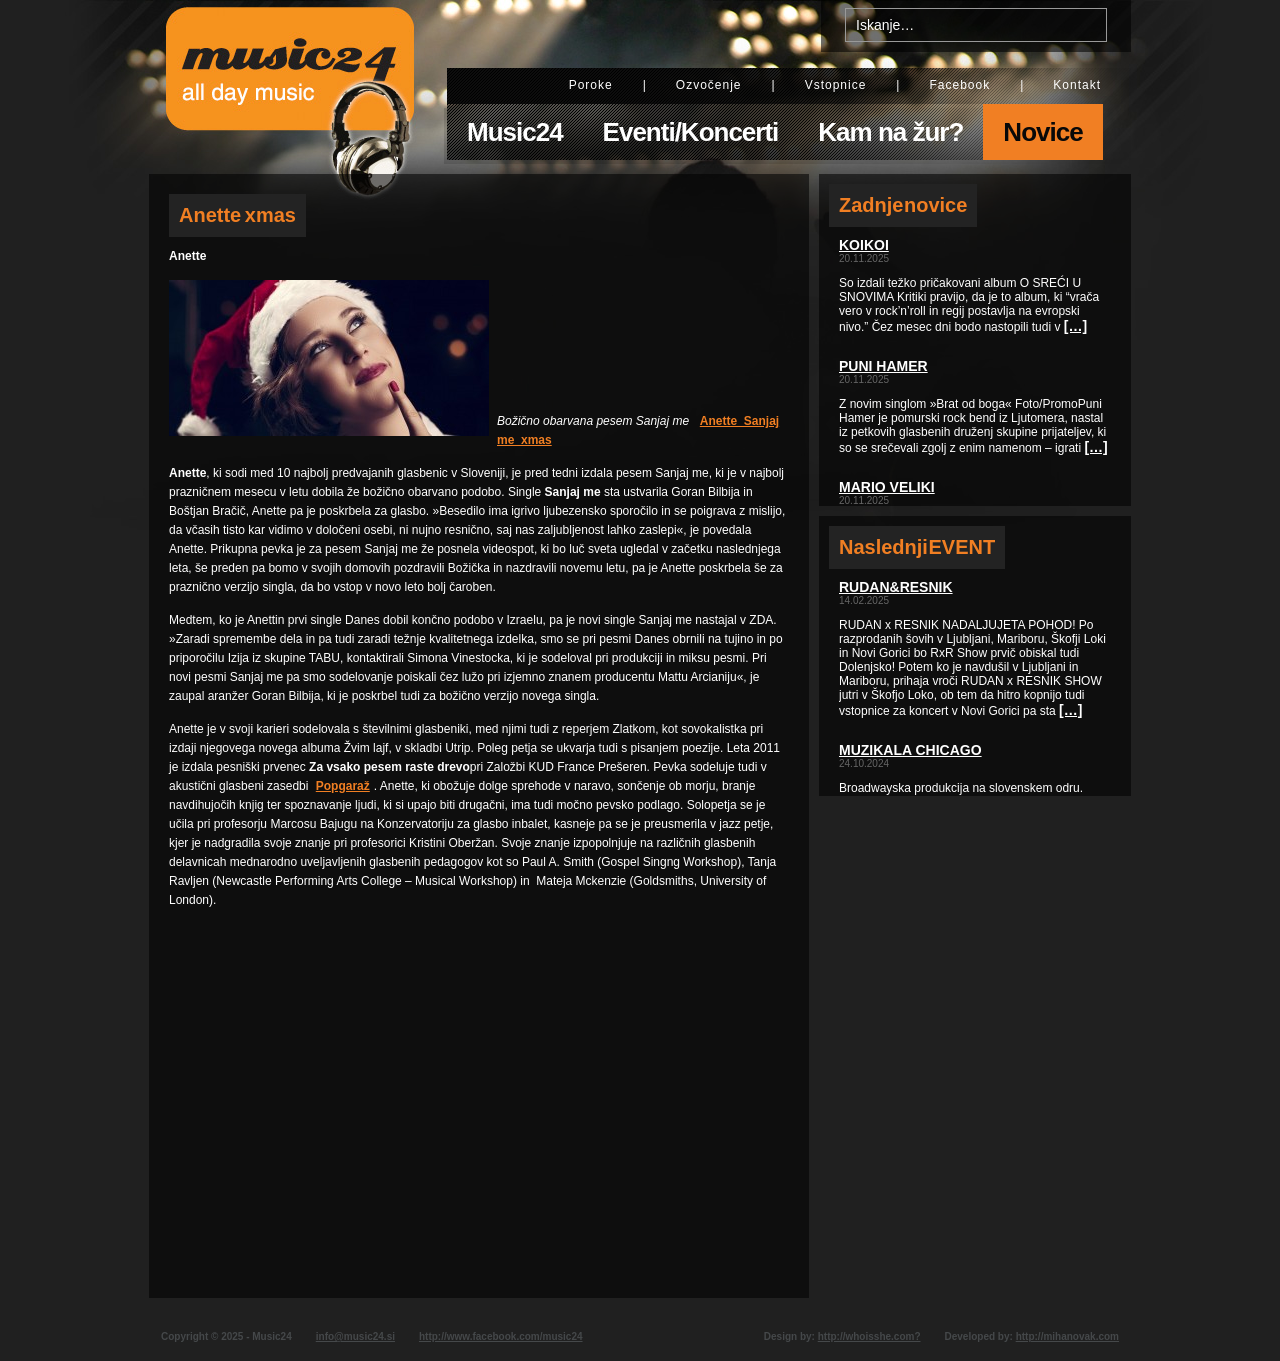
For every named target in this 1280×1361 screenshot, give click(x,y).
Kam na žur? (890, 132)
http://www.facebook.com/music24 (501, 1336)
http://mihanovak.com (1067, 1336)
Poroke (591, 85)
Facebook (959, 85)
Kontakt (1077, 85)
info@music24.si (355, 1336)
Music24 (515, 132)
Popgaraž (343, 786)
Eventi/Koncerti (691, 132)
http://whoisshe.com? (869, 1336)
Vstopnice (836, 85)
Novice (1042, 132)
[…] (1075, 326)
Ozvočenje (709, 85)
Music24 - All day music (290, 87)
